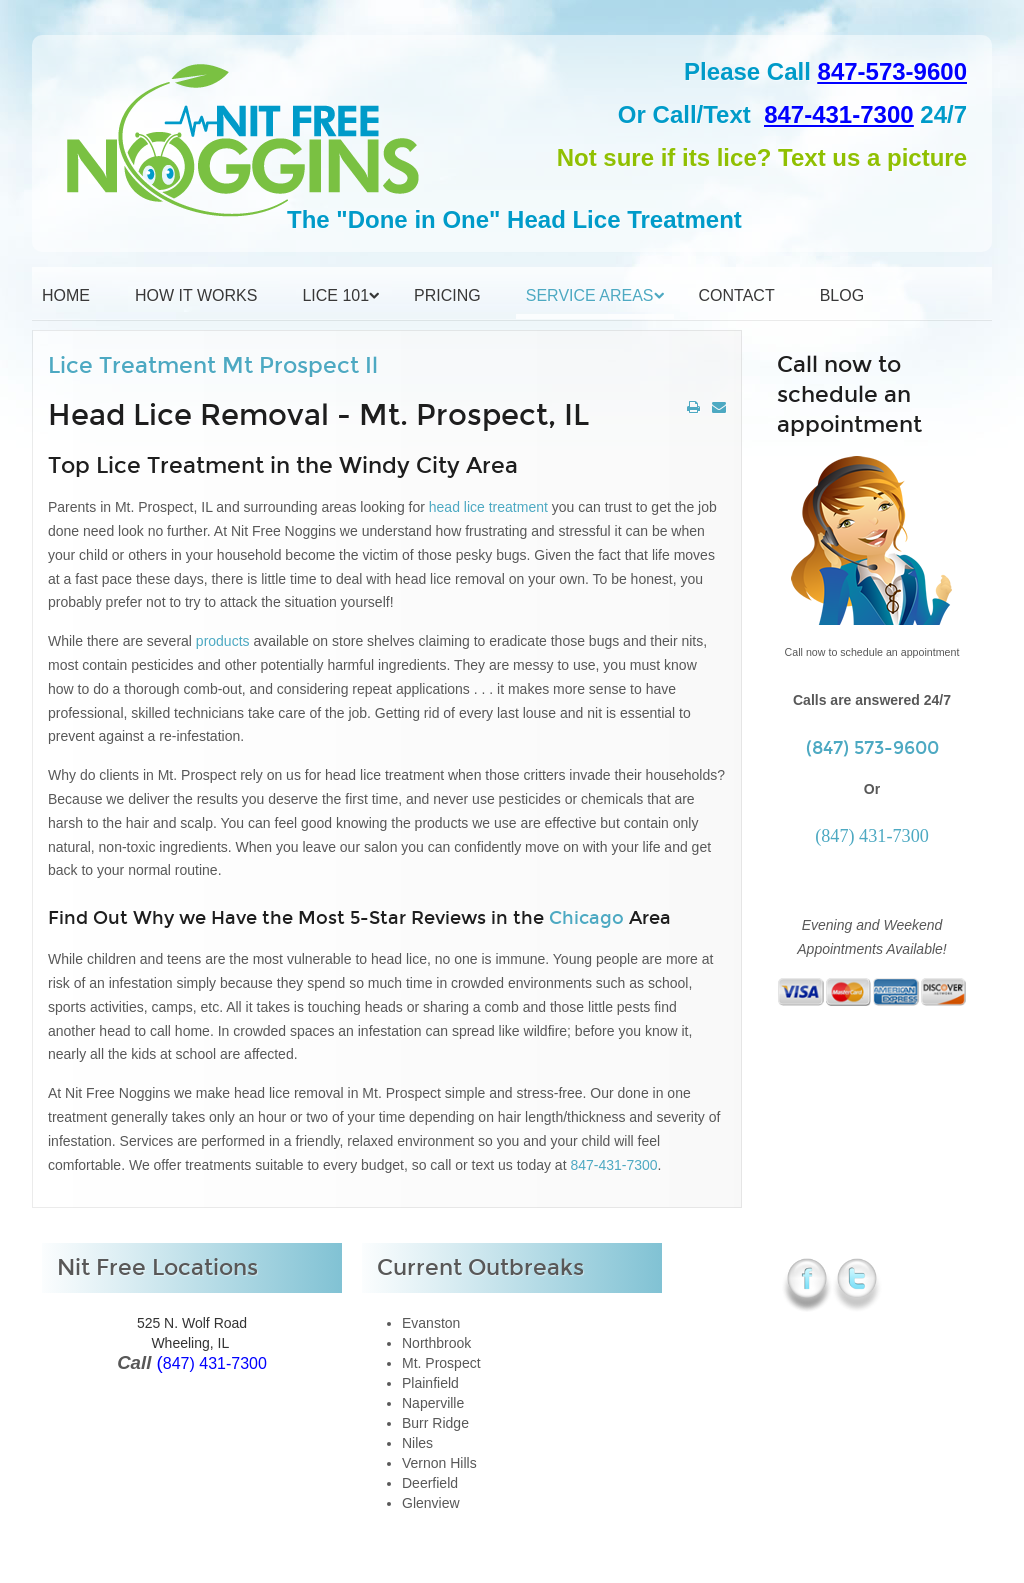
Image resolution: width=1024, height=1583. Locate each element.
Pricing (447, 295)
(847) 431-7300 (872, 836)
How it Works (196, 295)
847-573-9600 (892, 71)
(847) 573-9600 (872, 748)
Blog (842, 295)
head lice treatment (488, 507)
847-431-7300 (838, 114)
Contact (737, 295)
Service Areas (590, 295)
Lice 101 (335, 295)
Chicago (586, 918)
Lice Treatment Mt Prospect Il (213, 365)
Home (66, 295)
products (223, 641)
